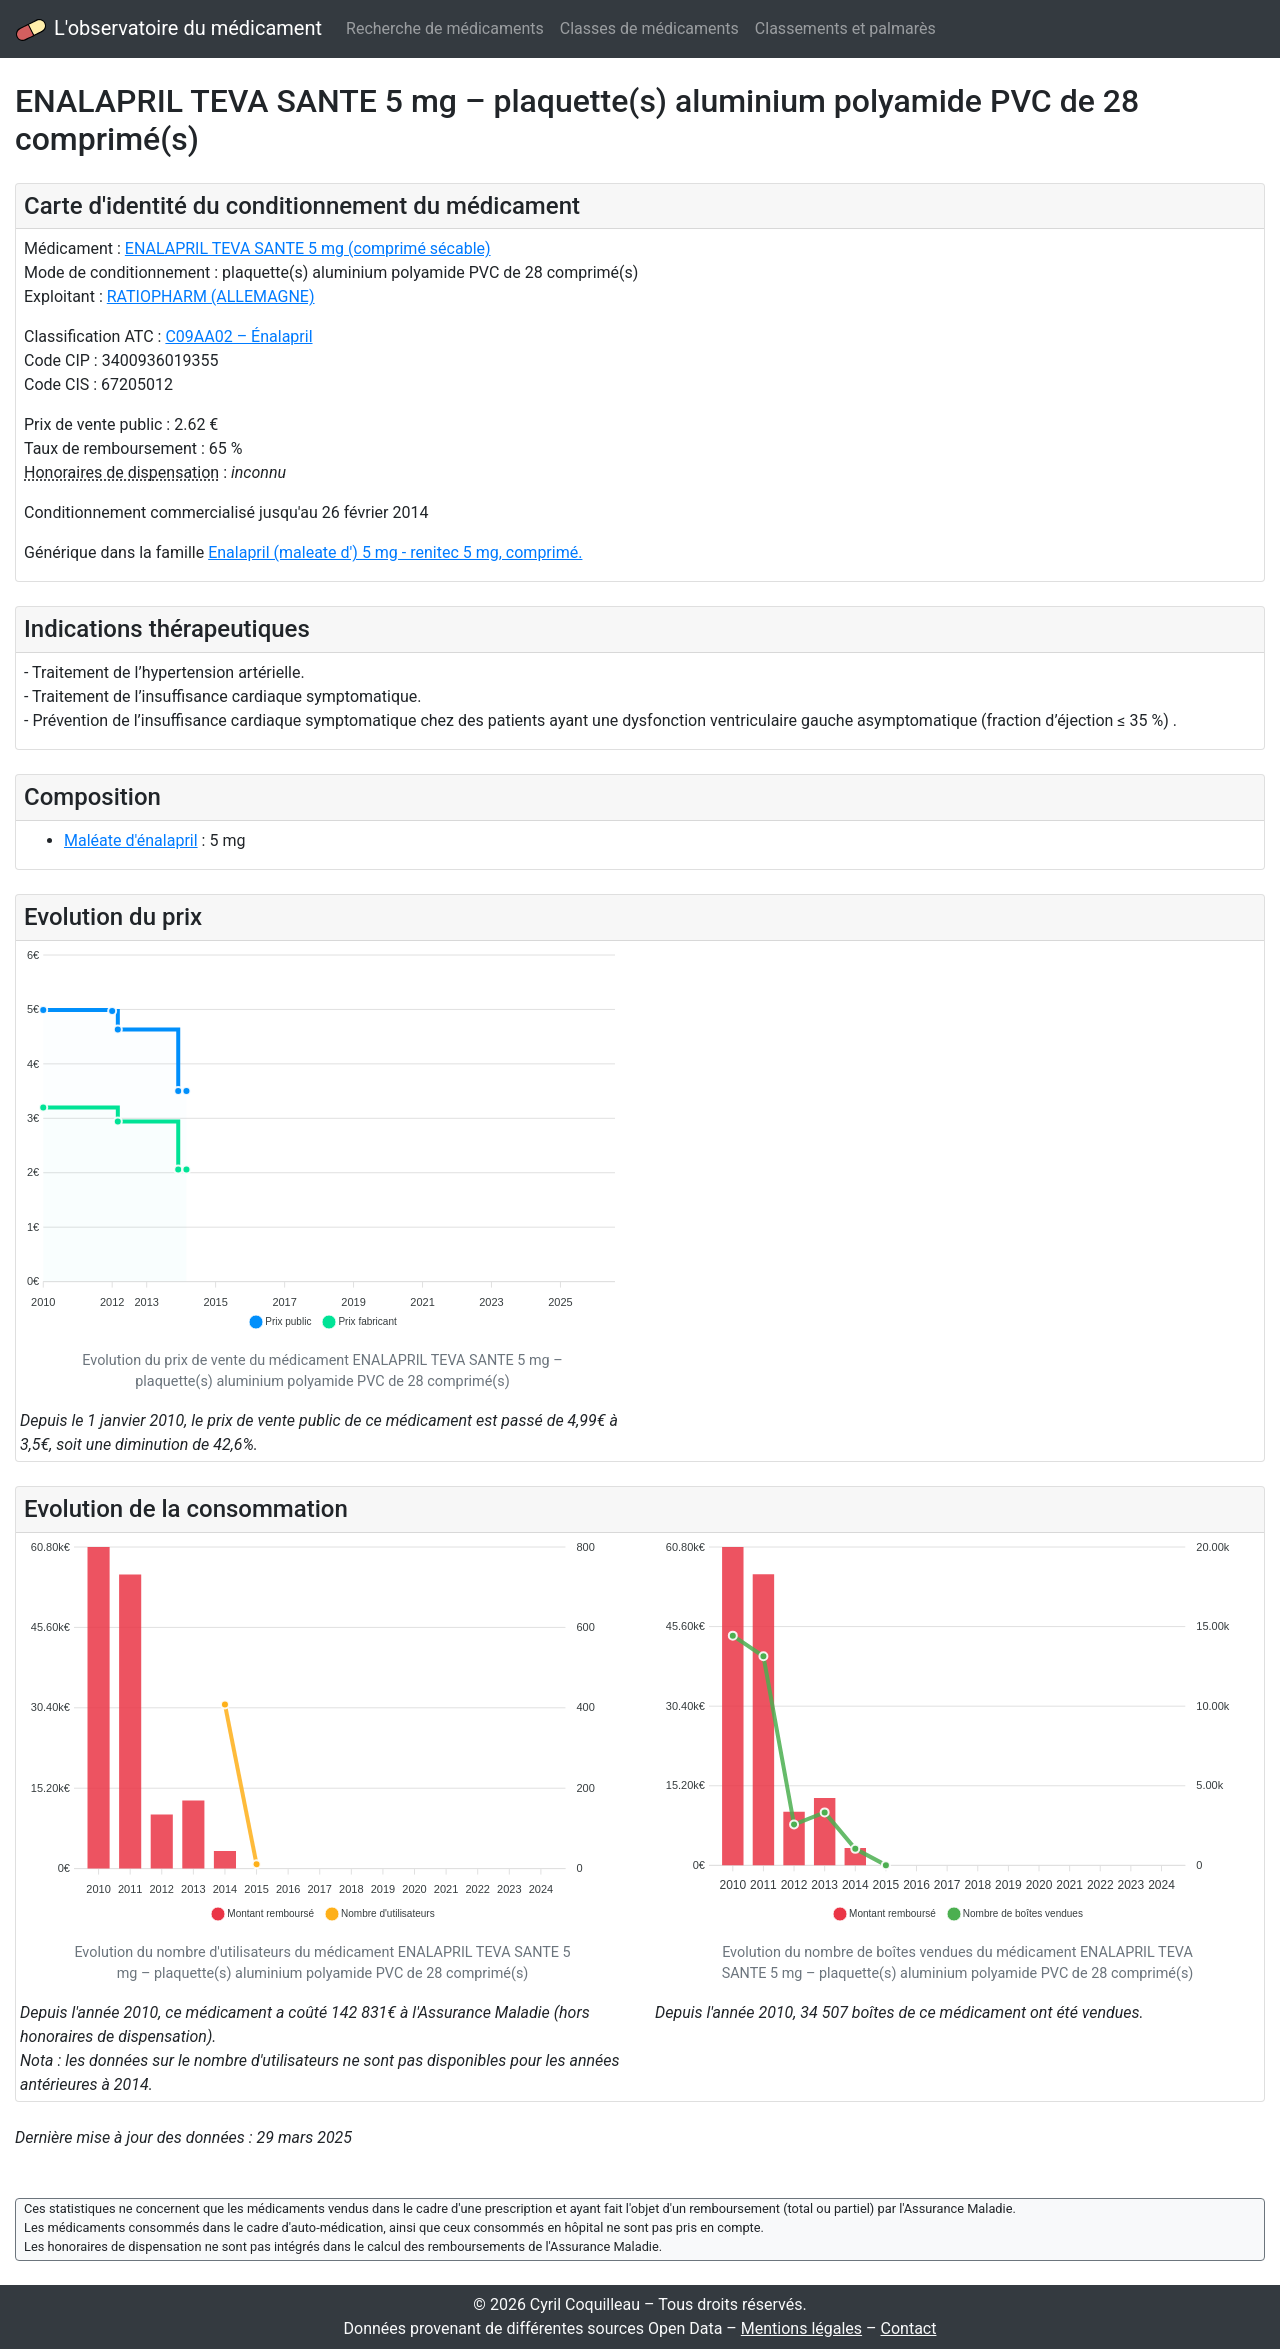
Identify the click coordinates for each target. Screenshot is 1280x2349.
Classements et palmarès (845, 28)
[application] (322, 1140)
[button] (279, 1322)
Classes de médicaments (649, 28)
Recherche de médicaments (445, 28)
